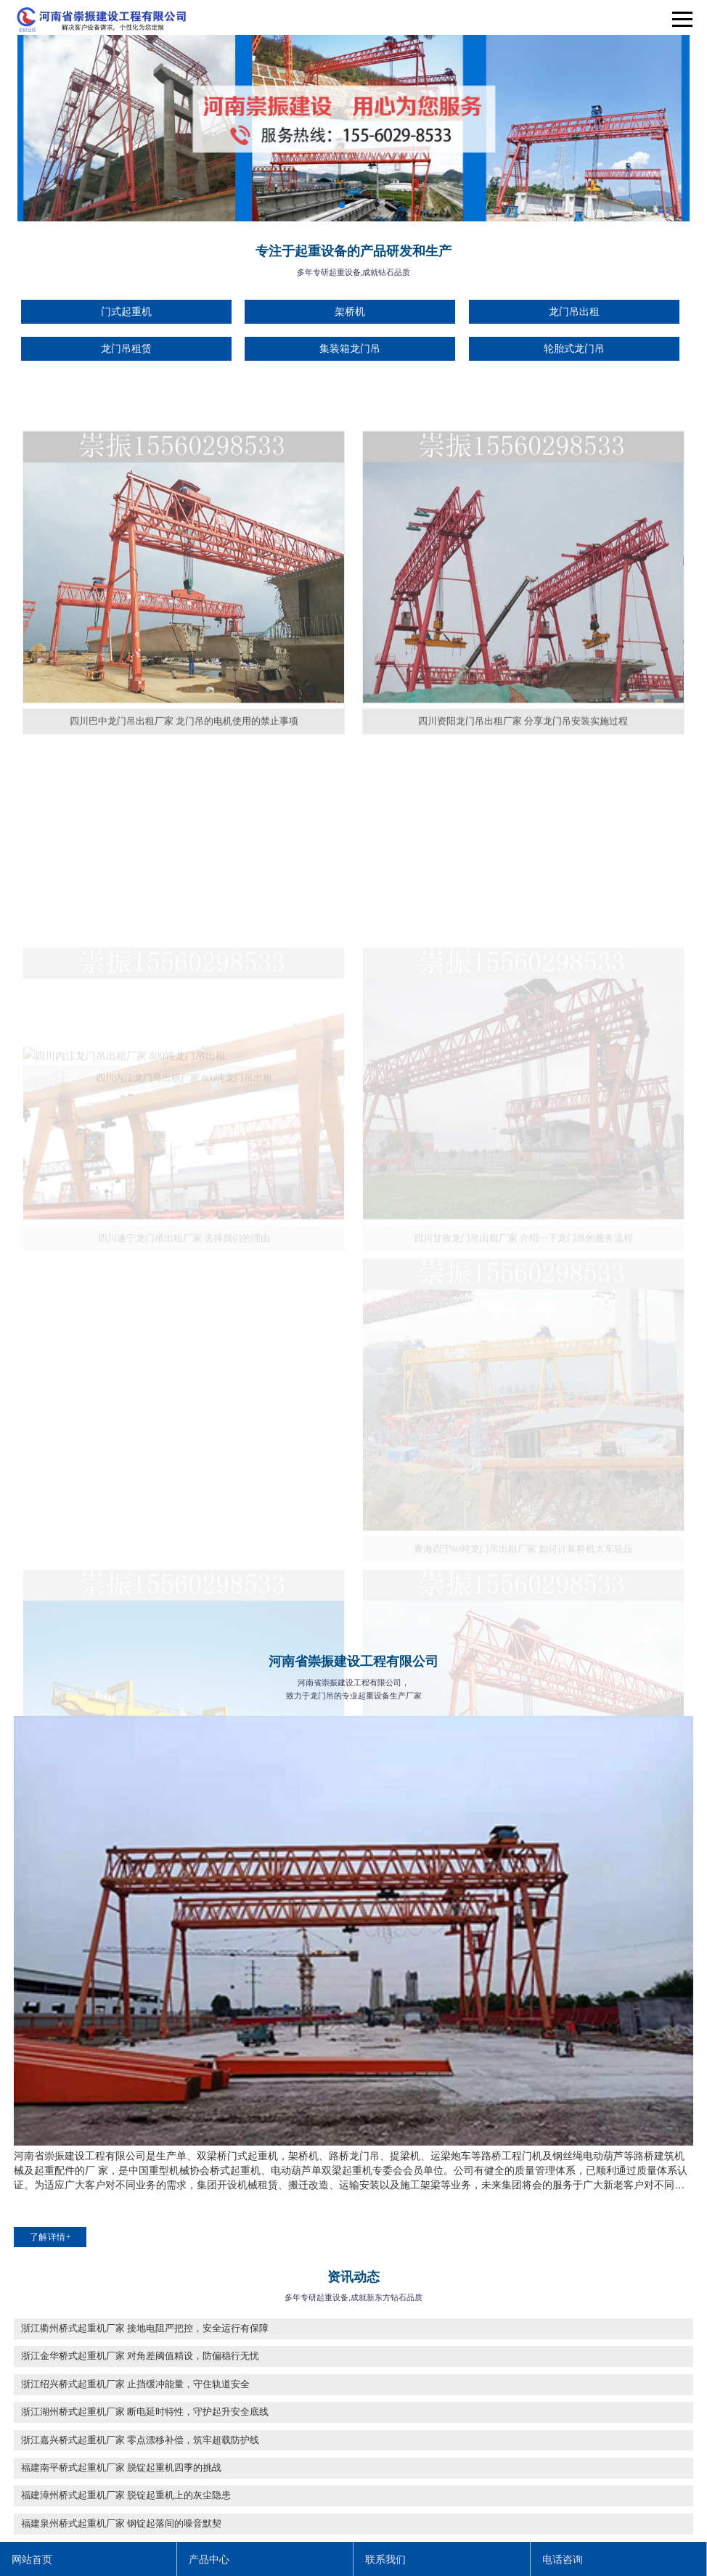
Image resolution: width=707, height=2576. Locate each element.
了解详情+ (50, 2237)
